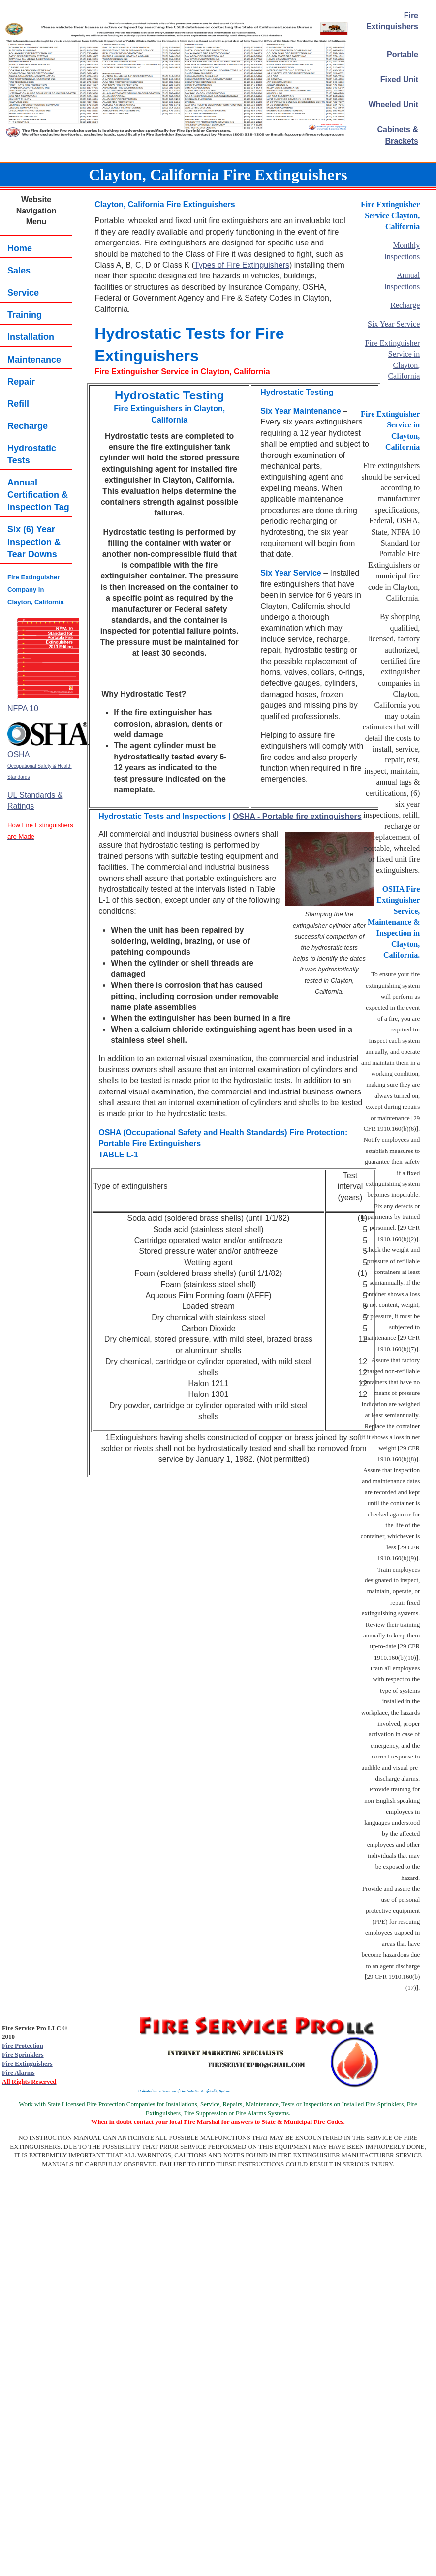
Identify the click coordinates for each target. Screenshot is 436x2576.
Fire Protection (22, 2045)
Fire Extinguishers (27, 2063)
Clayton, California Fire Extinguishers (218, 174)
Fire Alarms (18, 2072)
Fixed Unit (399, 79)
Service (23, 293)
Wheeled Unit (393, 104)
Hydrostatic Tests (31, 454)
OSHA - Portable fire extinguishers (297, 816)
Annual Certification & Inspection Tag (38, 495)
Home (19, 248)
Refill (18, 404)
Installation (30, 337)
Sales (19, 270)
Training (24, 315)
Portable (402, 54)
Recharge (27, 426)
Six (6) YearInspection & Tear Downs (34, 541)
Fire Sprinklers (23, 2054)
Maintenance (34, 359)
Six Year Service (394, 324)
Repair (21, 382)
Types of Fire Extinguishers (241, 265)
